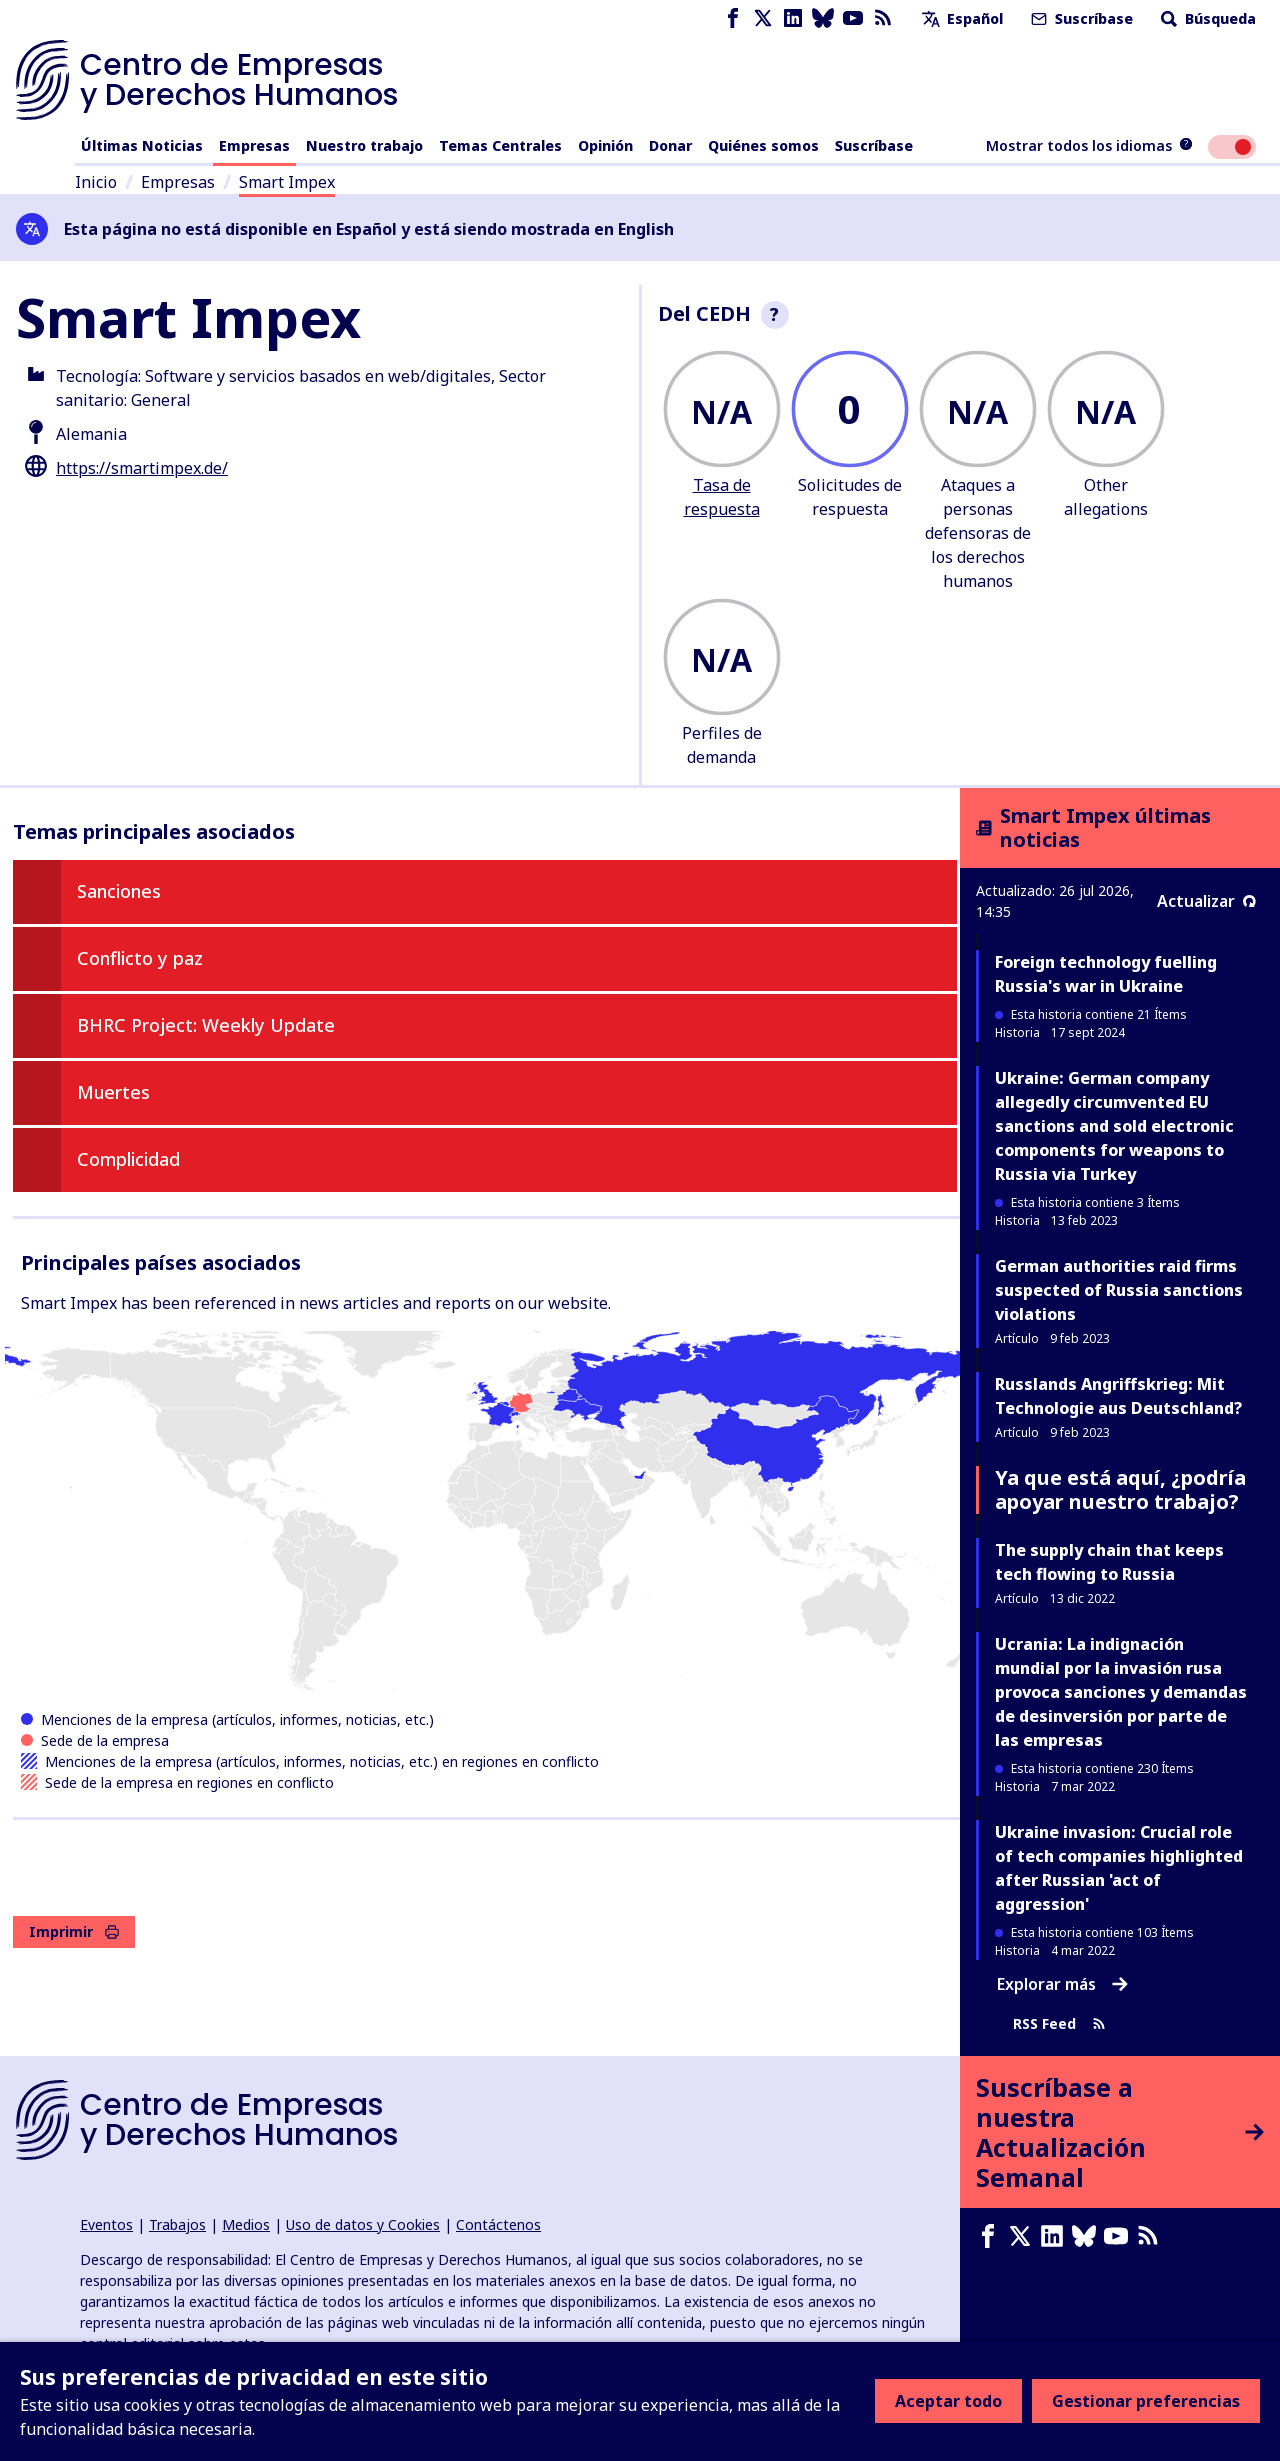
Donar (670, 145)
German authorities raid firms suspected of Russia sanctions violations (1119, 1290)
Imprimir (74, 1931)
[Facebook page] (733, 18)
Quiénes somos (763, 145)
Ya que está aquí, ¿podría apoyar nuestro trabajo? (1120, 1489)
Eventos (106, 2224)
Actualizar (1206, 901)
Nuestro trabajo (364, 145)
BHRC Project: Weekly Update (206, 1025)
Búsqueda (1206, 18)
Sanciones (119, 891)
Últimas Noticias (142, 145)
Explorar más (1062, 1984)
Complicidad (128, 1159)
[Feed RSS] (883, 18)
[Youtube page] (853, 18)
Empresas (254, 145)
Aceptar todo (948, 2401)
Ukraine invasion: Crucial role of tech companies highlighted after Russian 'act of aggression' (1119, 1868)
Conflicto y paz (140, 958)
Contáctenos (498, 2224)
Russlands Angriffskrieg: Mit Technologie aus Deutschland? (1118, 1396)
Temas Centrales (500, 145)
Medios (246, 2224)
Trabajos (177, 2224)
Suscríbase (1080, 18)
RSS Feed (1059, 2023)
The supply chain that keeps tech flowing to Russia (1109, 1562)
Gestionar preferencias (1146, 2401)
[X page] (763, 18)
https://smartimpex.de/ (142, 468)
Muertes (113, 1092)
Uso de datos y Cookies (363, 2224)
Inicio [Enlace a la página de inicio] (96, 182)
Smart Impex (287, 182)
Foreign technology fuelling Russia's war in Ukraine (1106, 974)
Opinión (605, 145)
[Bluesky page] (823, 18)
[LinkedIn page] (793, 18)
